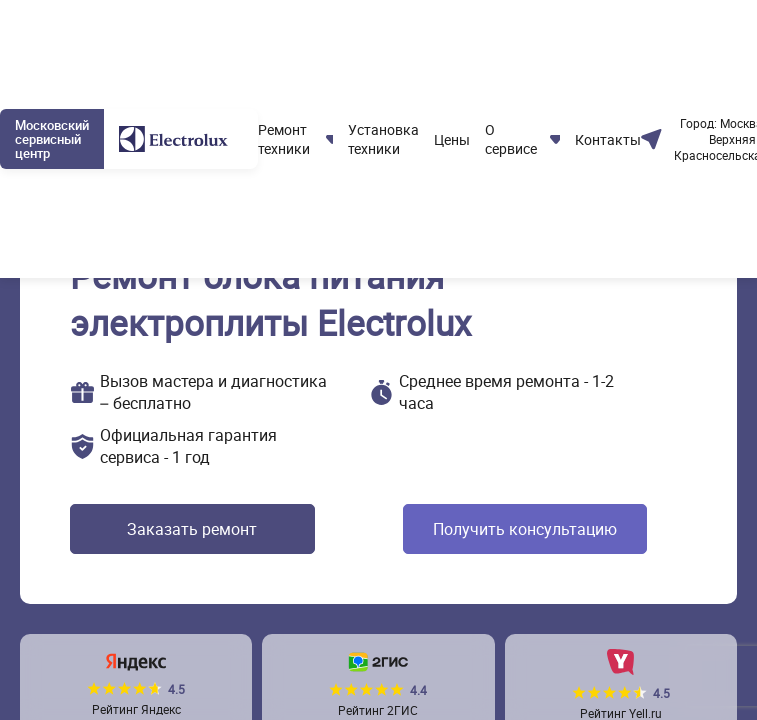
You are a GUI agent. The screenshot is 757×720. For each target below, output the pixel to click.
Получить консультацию (525, 529)
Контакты (608, 139)
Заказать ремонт (192, 529)
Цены (452, 139)
